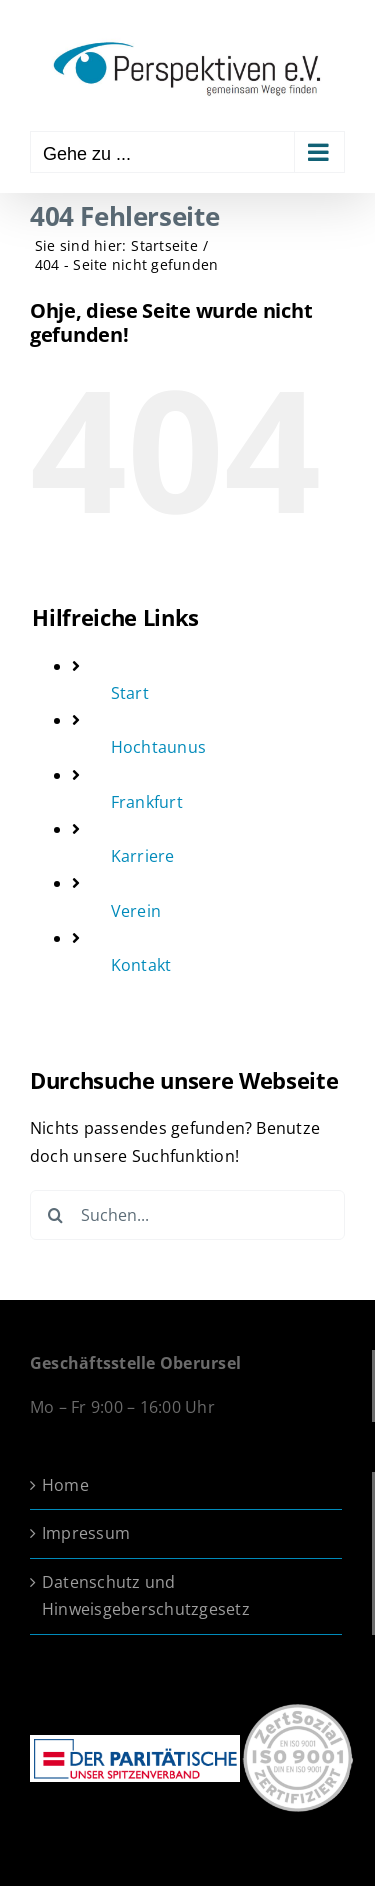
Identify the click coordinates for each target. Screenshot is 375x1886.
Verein (136, 911)
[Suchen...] (187, 1215)
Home (65, 1485)
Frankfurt (147, 802)
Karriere (143, 856)
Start (130, 693)
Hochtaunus (158, 747)
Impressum (86, 1533)
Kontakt (141, 965)
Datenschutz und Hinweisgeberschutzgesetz (146, 1596)
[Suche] (55, 1215)
